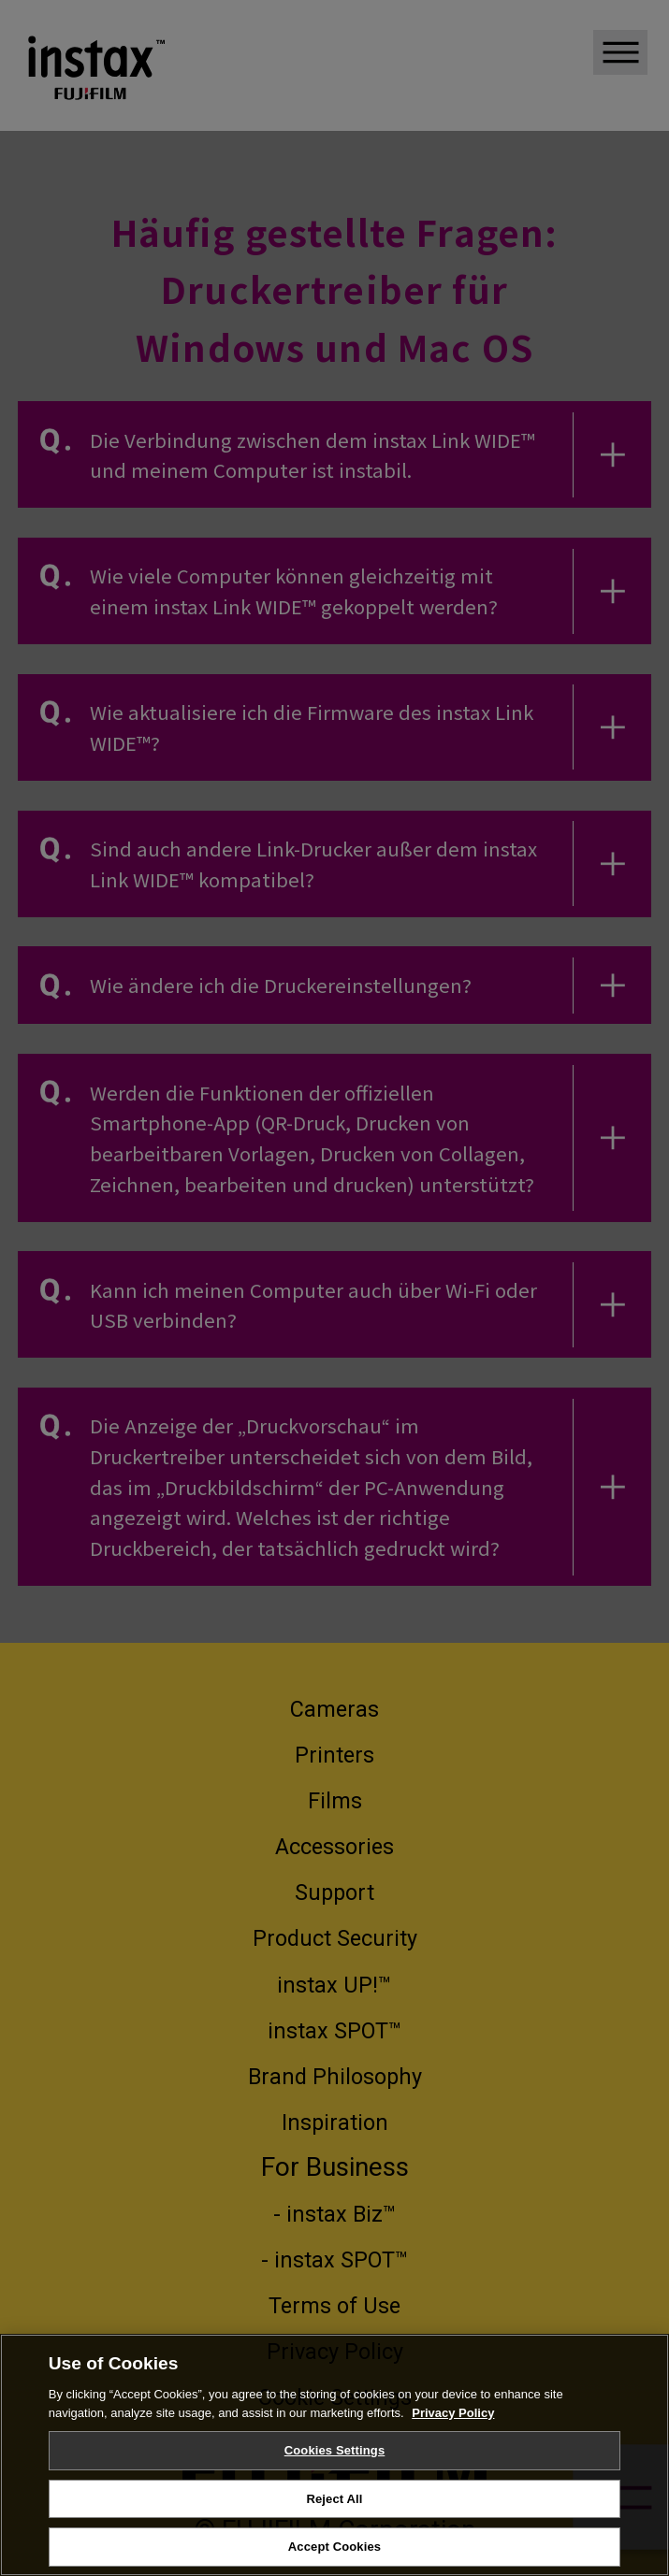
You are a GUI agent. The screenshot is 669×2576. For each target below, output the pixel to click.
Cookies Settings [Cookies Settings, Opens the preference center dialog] (334, 2461)
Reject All (334, 2509)
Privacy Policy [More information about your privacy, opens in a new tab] (453, 2423)
